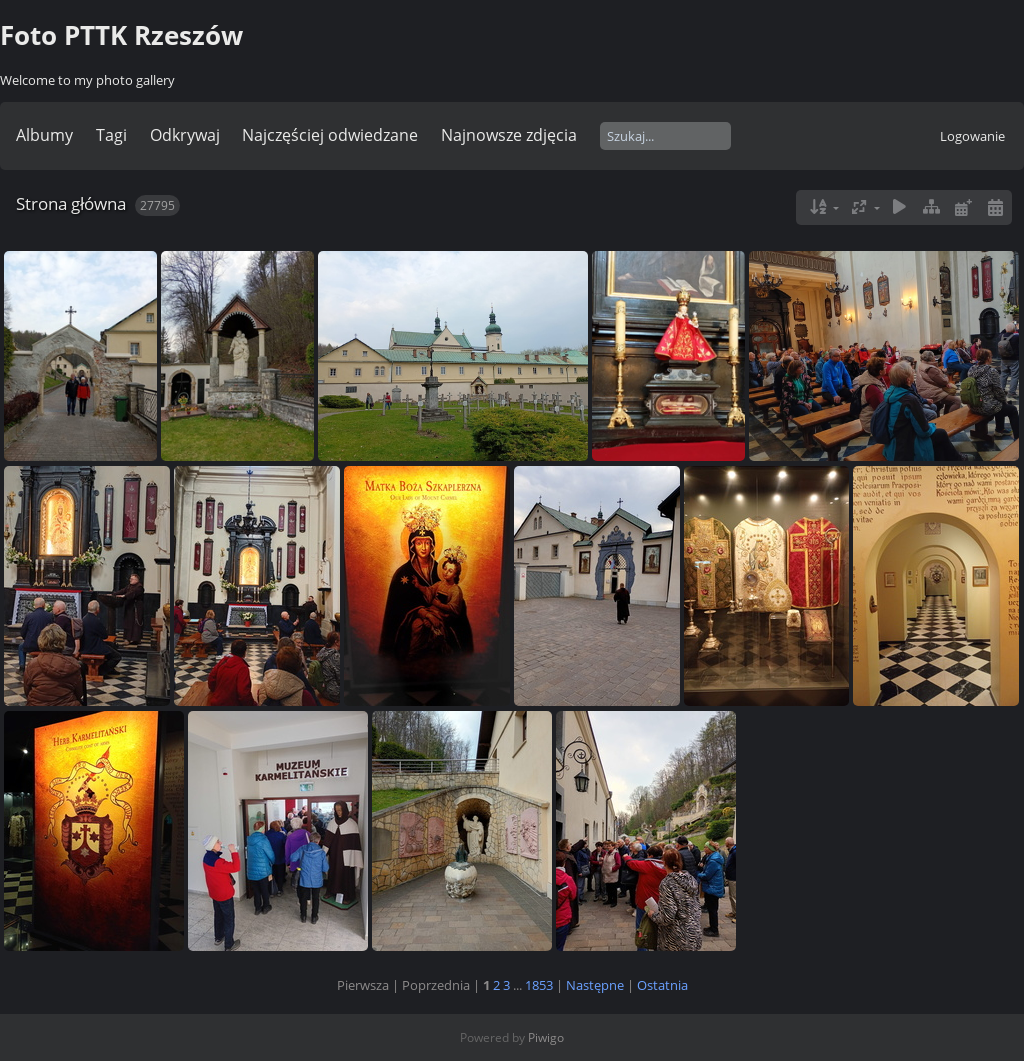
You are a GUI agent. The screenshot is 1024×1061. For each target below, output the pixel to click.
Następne (595, 985)
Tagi (111, 135)
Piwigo (546, 1037)
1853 (539, 985)
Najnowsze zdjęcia (509, 135)
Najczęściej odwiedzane (330, 135)
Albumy (44, 135)
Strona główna (71, 203)
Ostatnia (662, 985)
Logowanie (972, 136)
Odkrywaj (185, 135)
